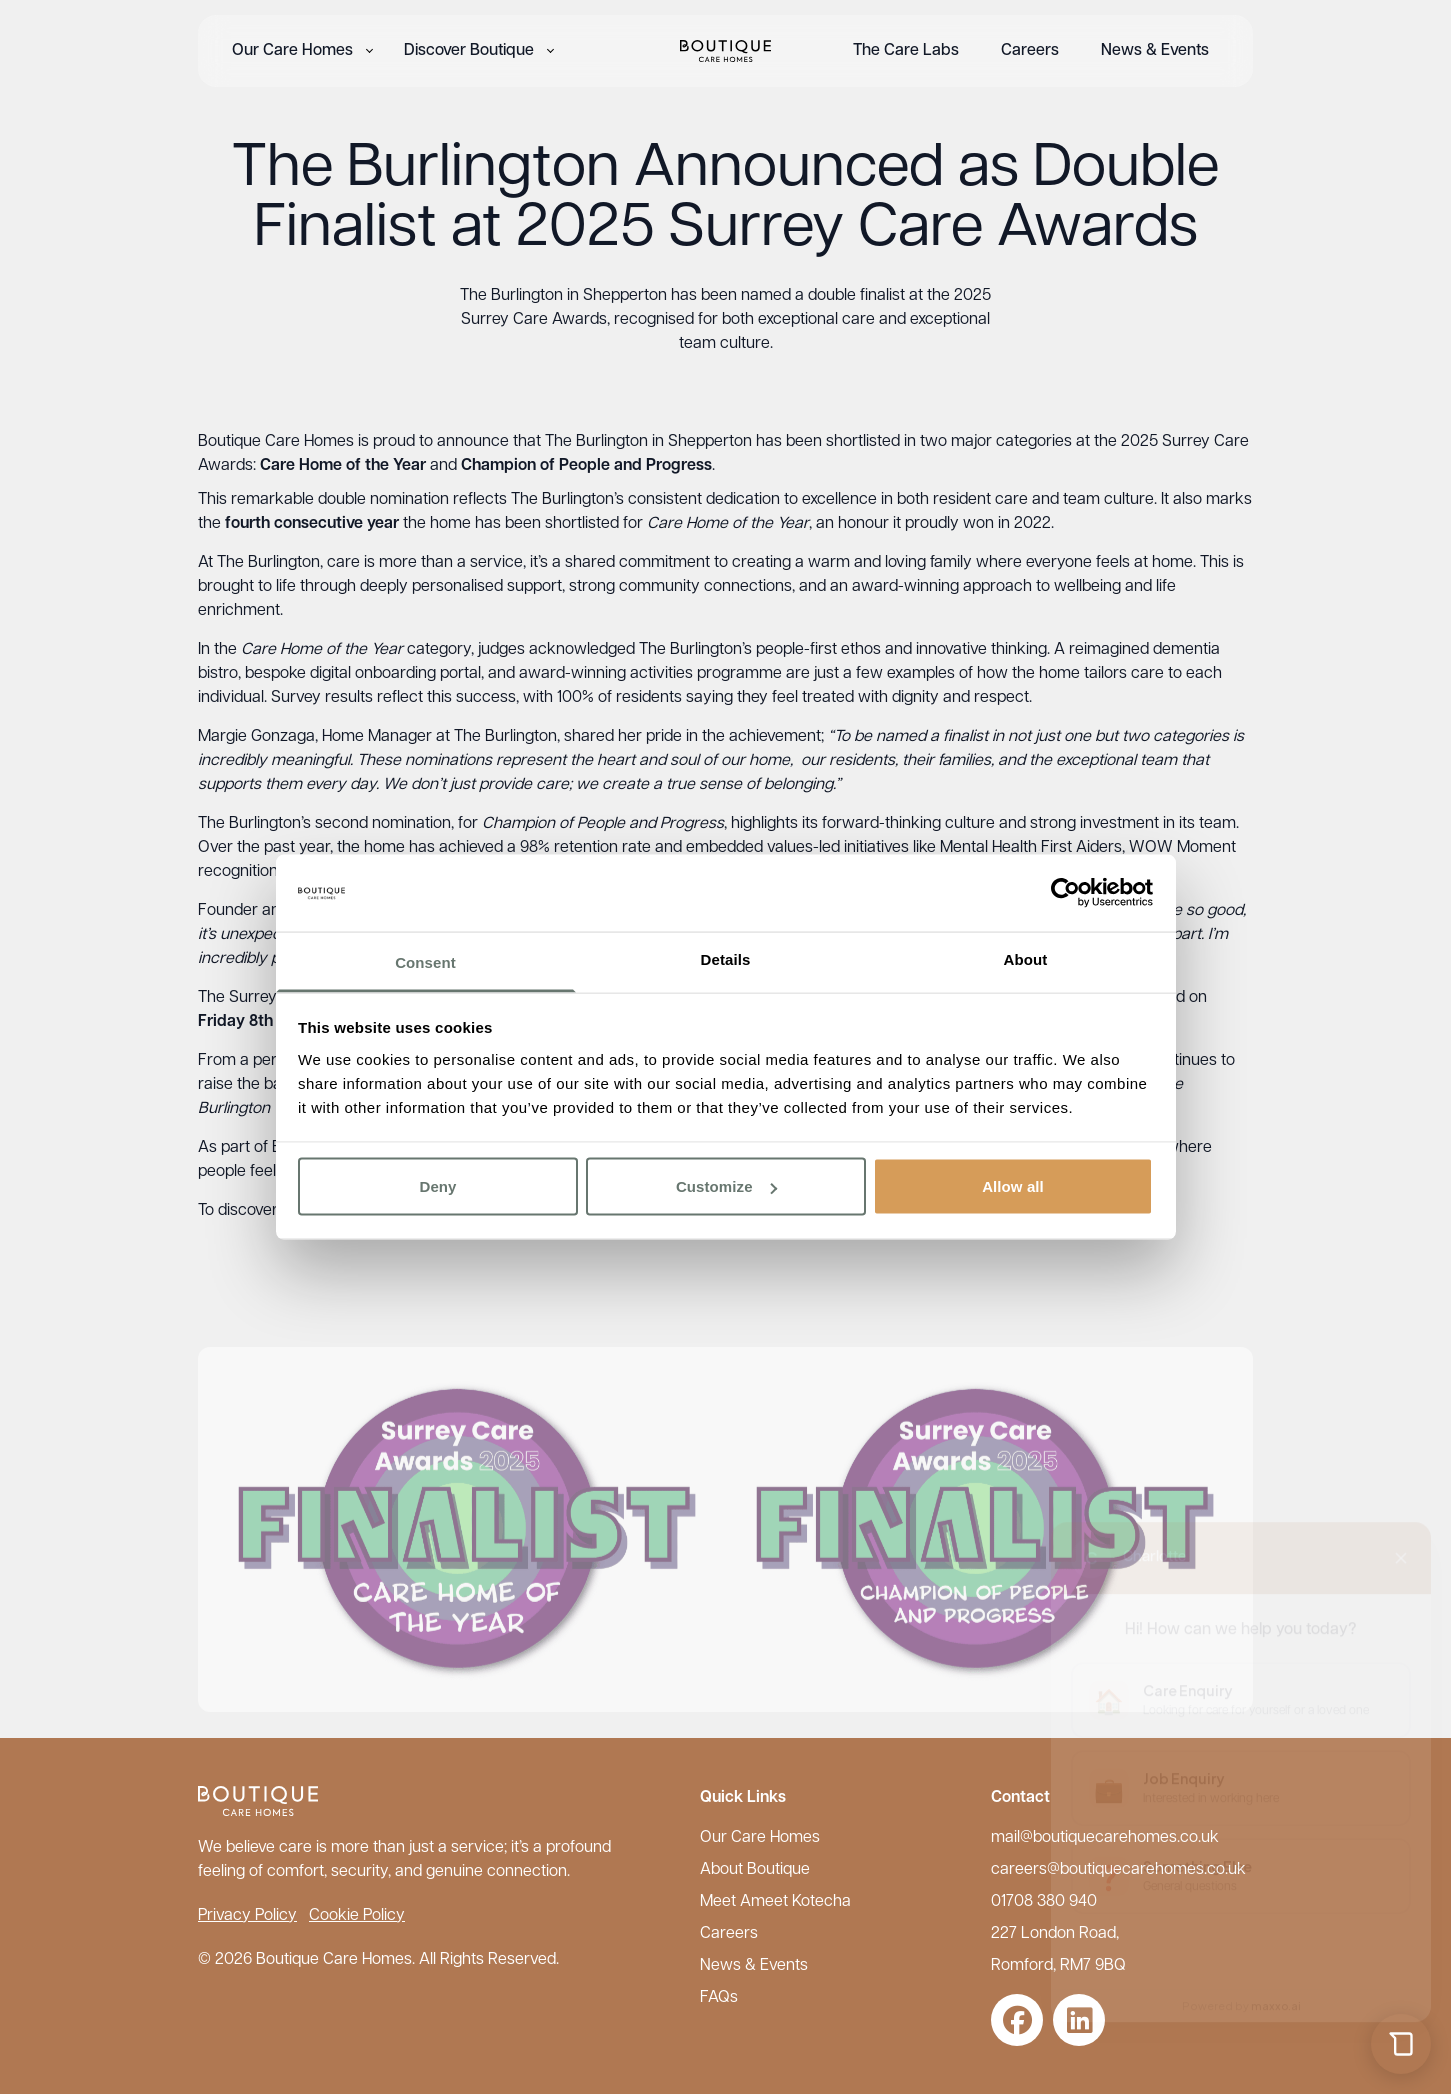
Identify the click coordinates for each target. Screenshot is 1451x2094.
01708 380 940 (1044, 1902)
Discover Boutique (469, 51)
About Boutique (755, 1870)
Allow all (1013, 1186)
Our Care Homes (292, 51)
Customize (726, 1186)
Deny (437, 1186)
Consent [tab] (425, 961)
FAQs (719, 1998)
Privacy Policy (247, 1916)
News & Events (1155, 51)
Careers (1030, 51)
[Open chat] (1401, 2044)
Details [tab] (726, 958)
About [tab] (1026, 958)
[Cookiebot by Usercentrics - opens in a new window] (1065, 893)
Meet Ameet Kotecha (775, 1902)
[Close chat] (1401, 1540)
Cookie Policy (357, 1916)
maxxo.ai (1276, 1987)
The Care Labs (906, 51)
